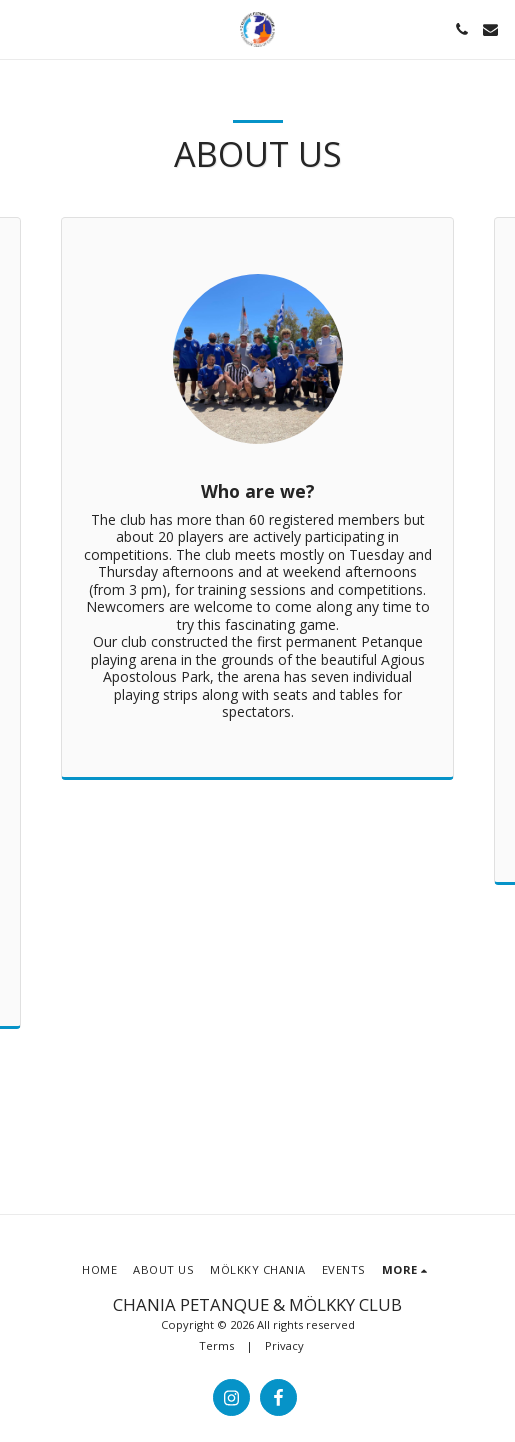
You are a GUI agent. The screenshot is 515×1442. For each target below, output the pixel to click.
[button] (22, 28)
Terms (216, 1345)
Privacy (284, 1345)
